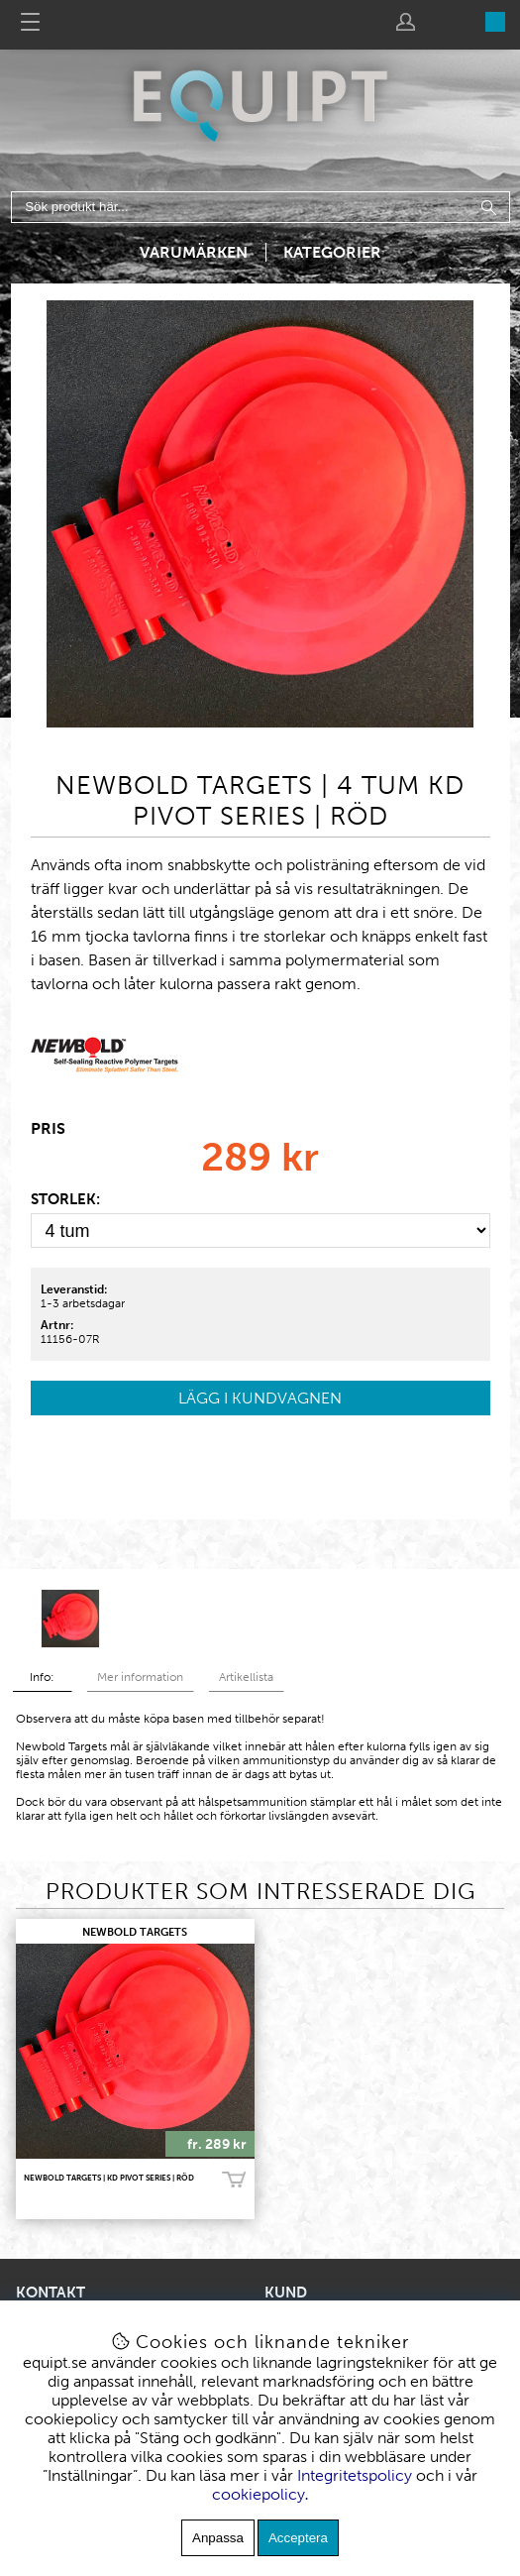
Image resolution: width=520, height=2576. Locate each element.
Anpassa (218, 2537)
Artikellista (246, 1677)
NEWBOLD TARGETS (134, 1932)
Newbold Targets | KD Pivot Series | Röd (109, 2178)
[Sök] (260, 207)
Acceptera (298, 2537)
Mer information (140, 1677)
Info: (42, 1677)
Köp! (234, 2179)
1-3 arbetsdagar (83, 1303)
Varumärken (194, 252)
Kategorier (332, 252)
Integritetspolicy (354, 2475)
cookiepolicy (258, 2494)
